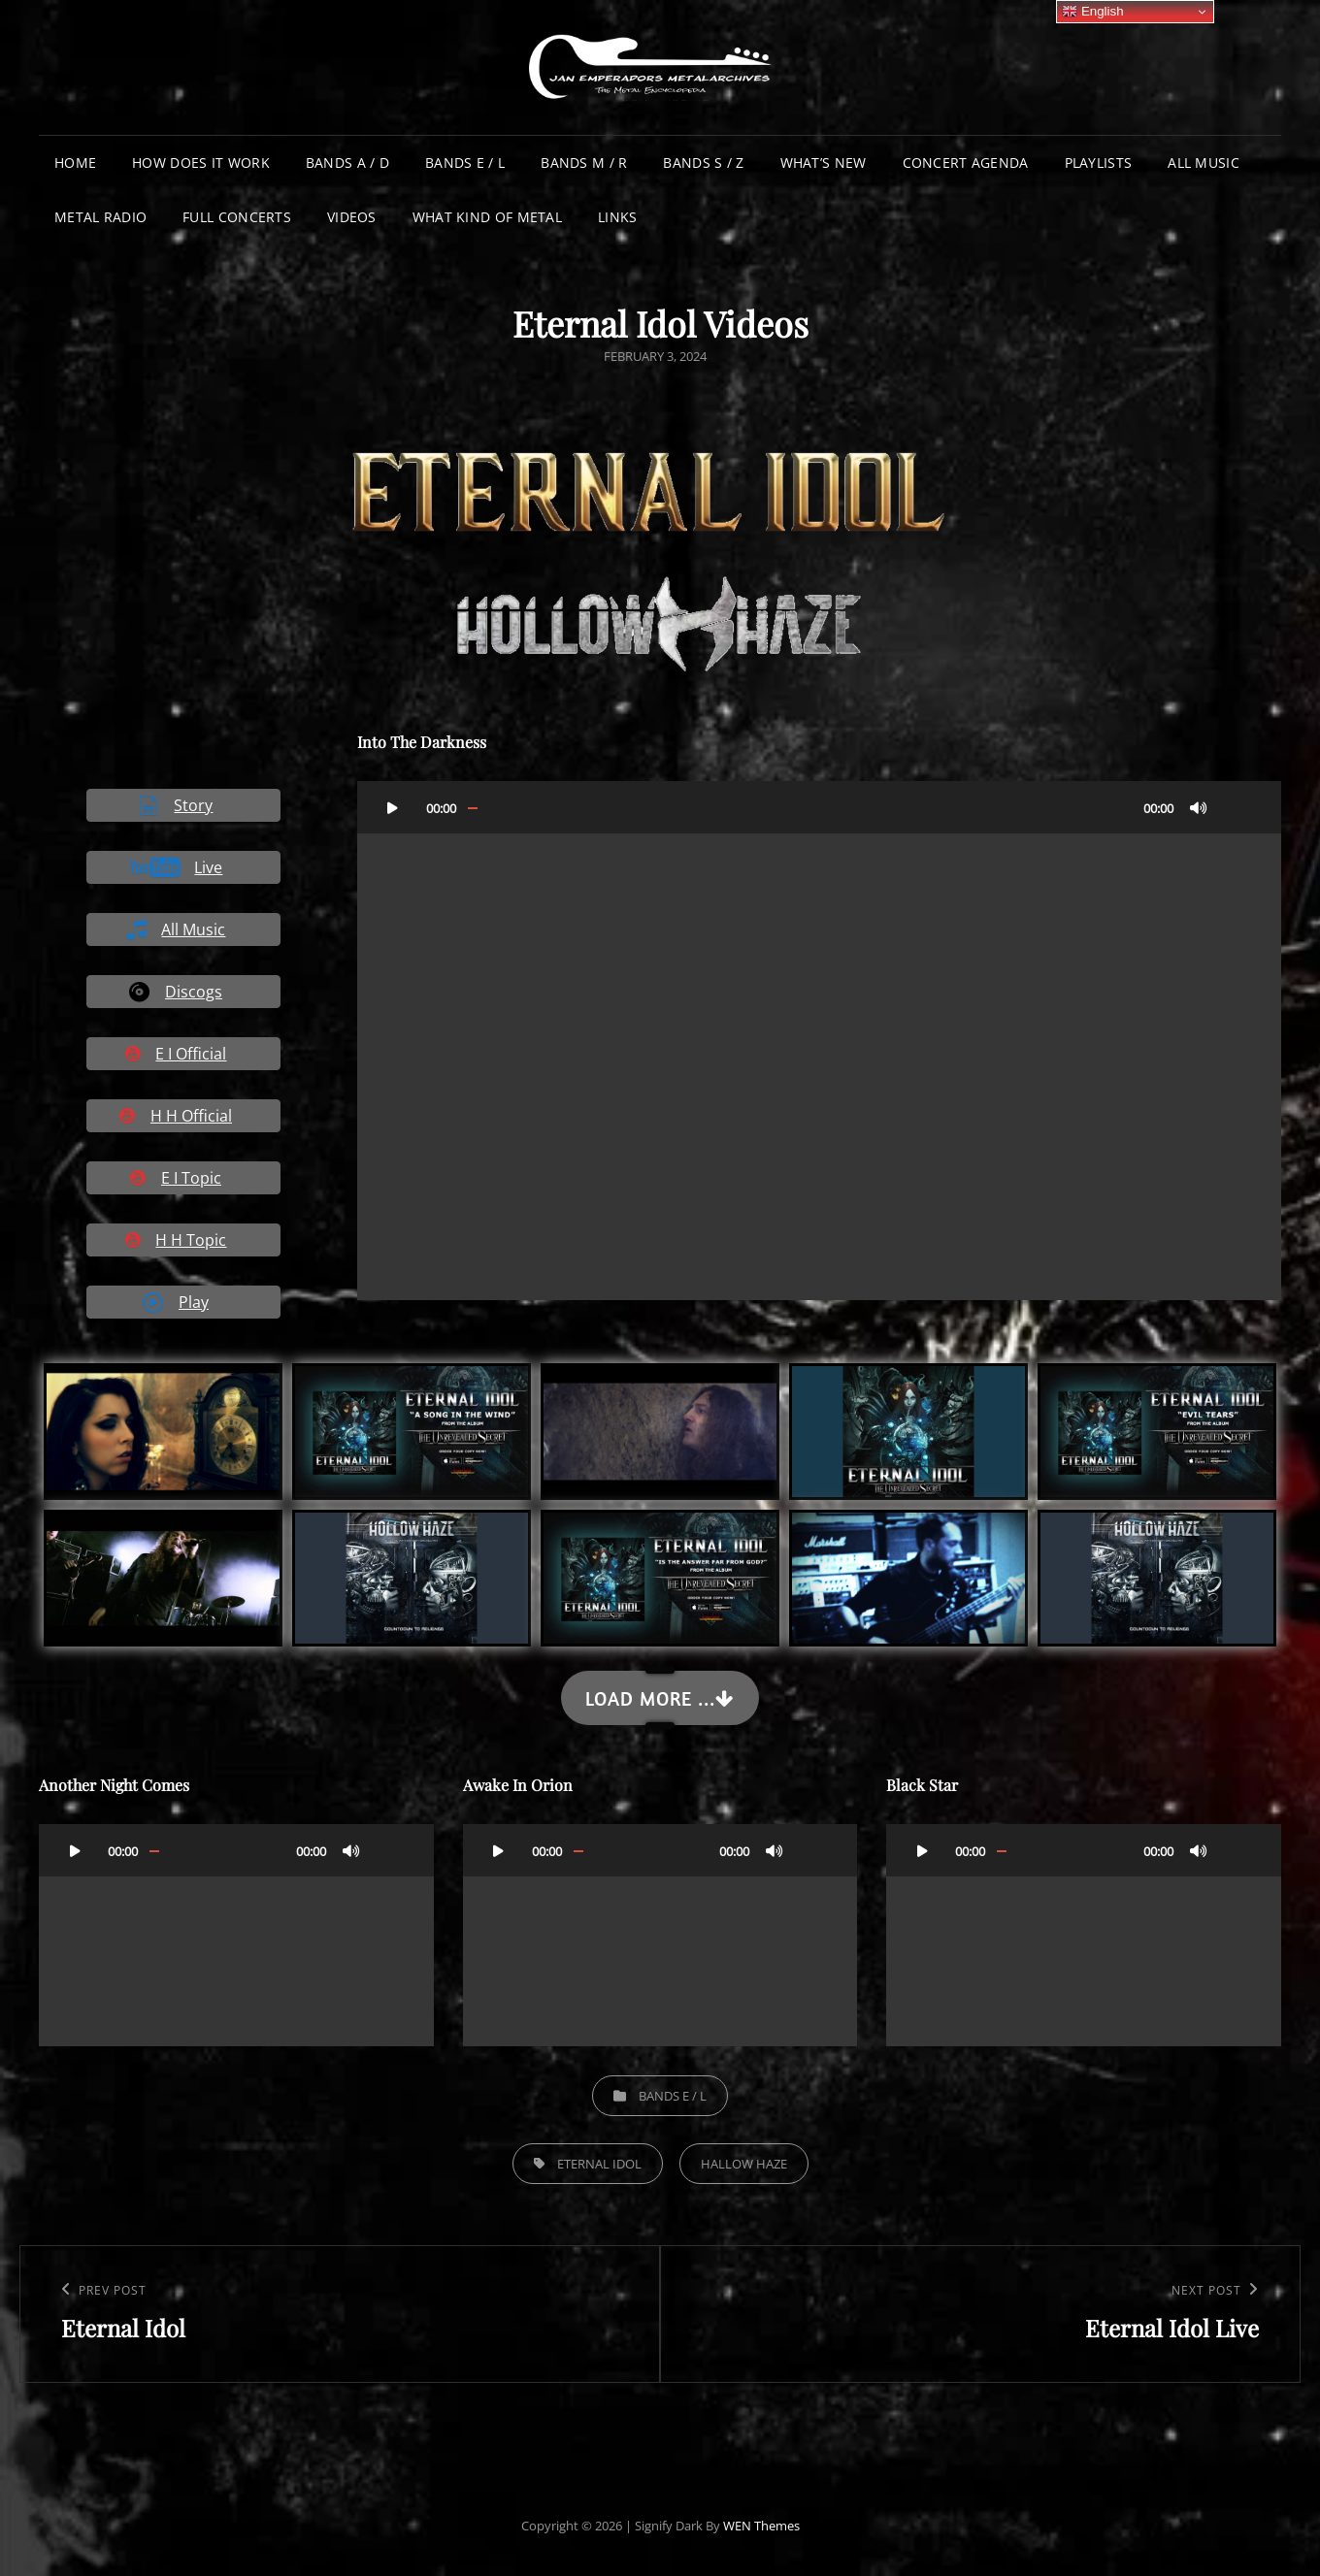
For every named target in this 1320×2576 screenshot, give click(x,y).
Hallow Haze (744, 2163)
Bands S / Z (703, 162)
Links (617, 217)
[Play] (393, 807)
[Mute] (1198, 807)
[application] (819, 1041)
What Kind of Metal (487, 217)
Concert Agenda (966, 162)
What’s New (823, 162)
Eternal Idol (599, 2163)
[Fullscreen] (1237, 807)
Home (75, 162)
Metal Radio (100, 217)
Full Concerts (236, 217)
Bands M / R (584, 162)
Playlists (1099, 162)
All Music (1203, 162)
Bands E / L (465, 162)
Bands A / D (347, 162)
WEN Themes (761, 2525)
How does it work (201, 162)
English (1092, 11)
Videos (352, 217)
